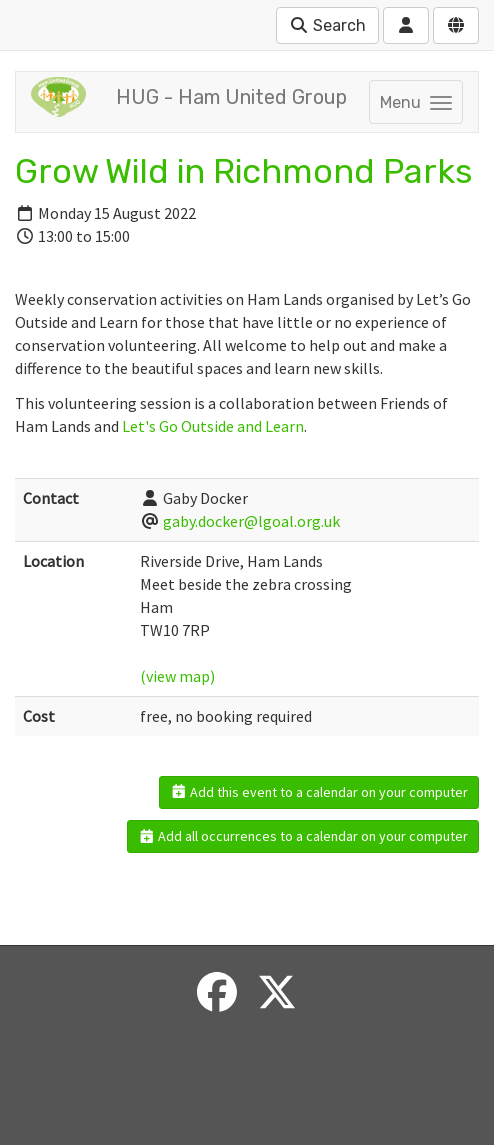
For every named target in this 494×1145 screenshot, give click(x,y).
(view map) (177, 676)
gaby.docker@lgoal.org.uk (251, 521)
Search (327, 25)
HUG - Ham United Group (231, 97)
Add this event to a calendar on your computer (319, 792)
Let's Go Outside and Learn (213, 426)
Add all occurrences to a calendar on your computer (303, 836)
